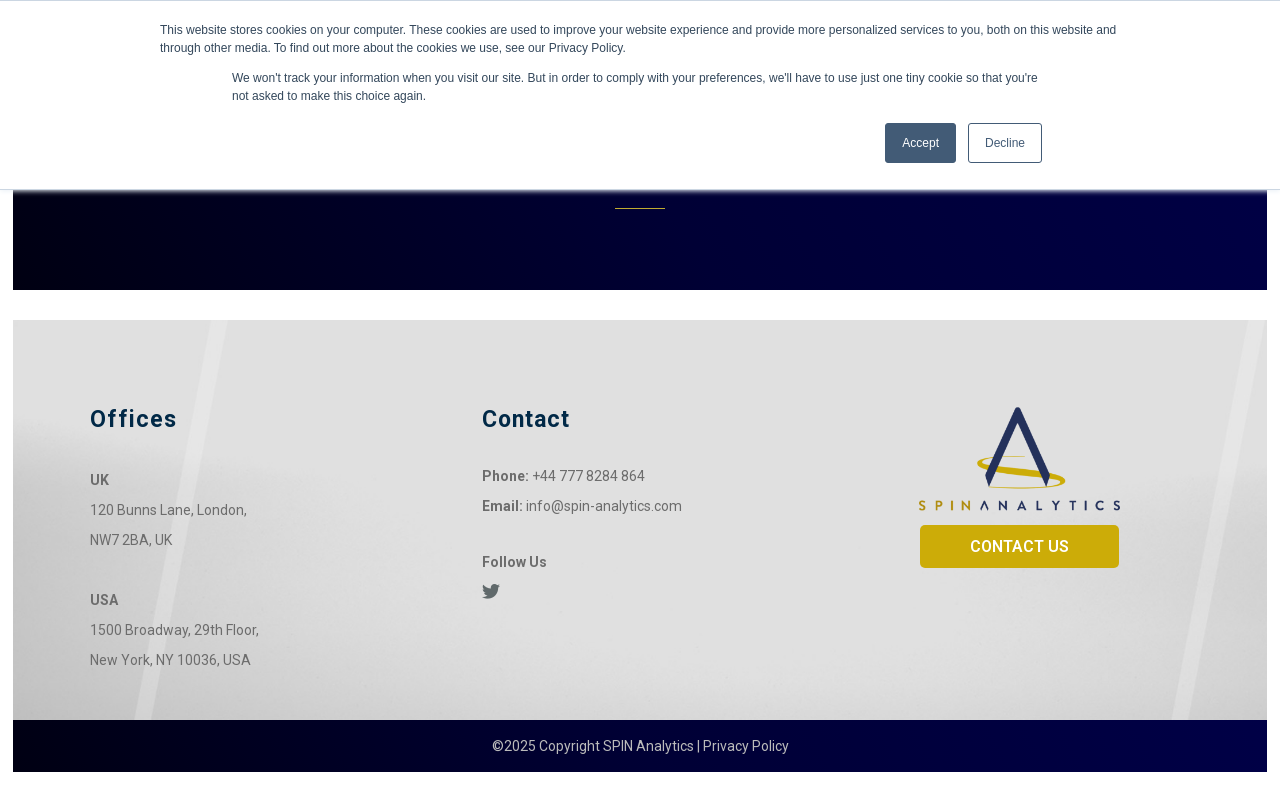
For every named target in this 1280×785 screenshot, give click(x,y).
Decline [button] (1005, 143)
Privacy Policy (746, 746)
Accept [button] (920, 143)
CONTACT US (1019, 546)
